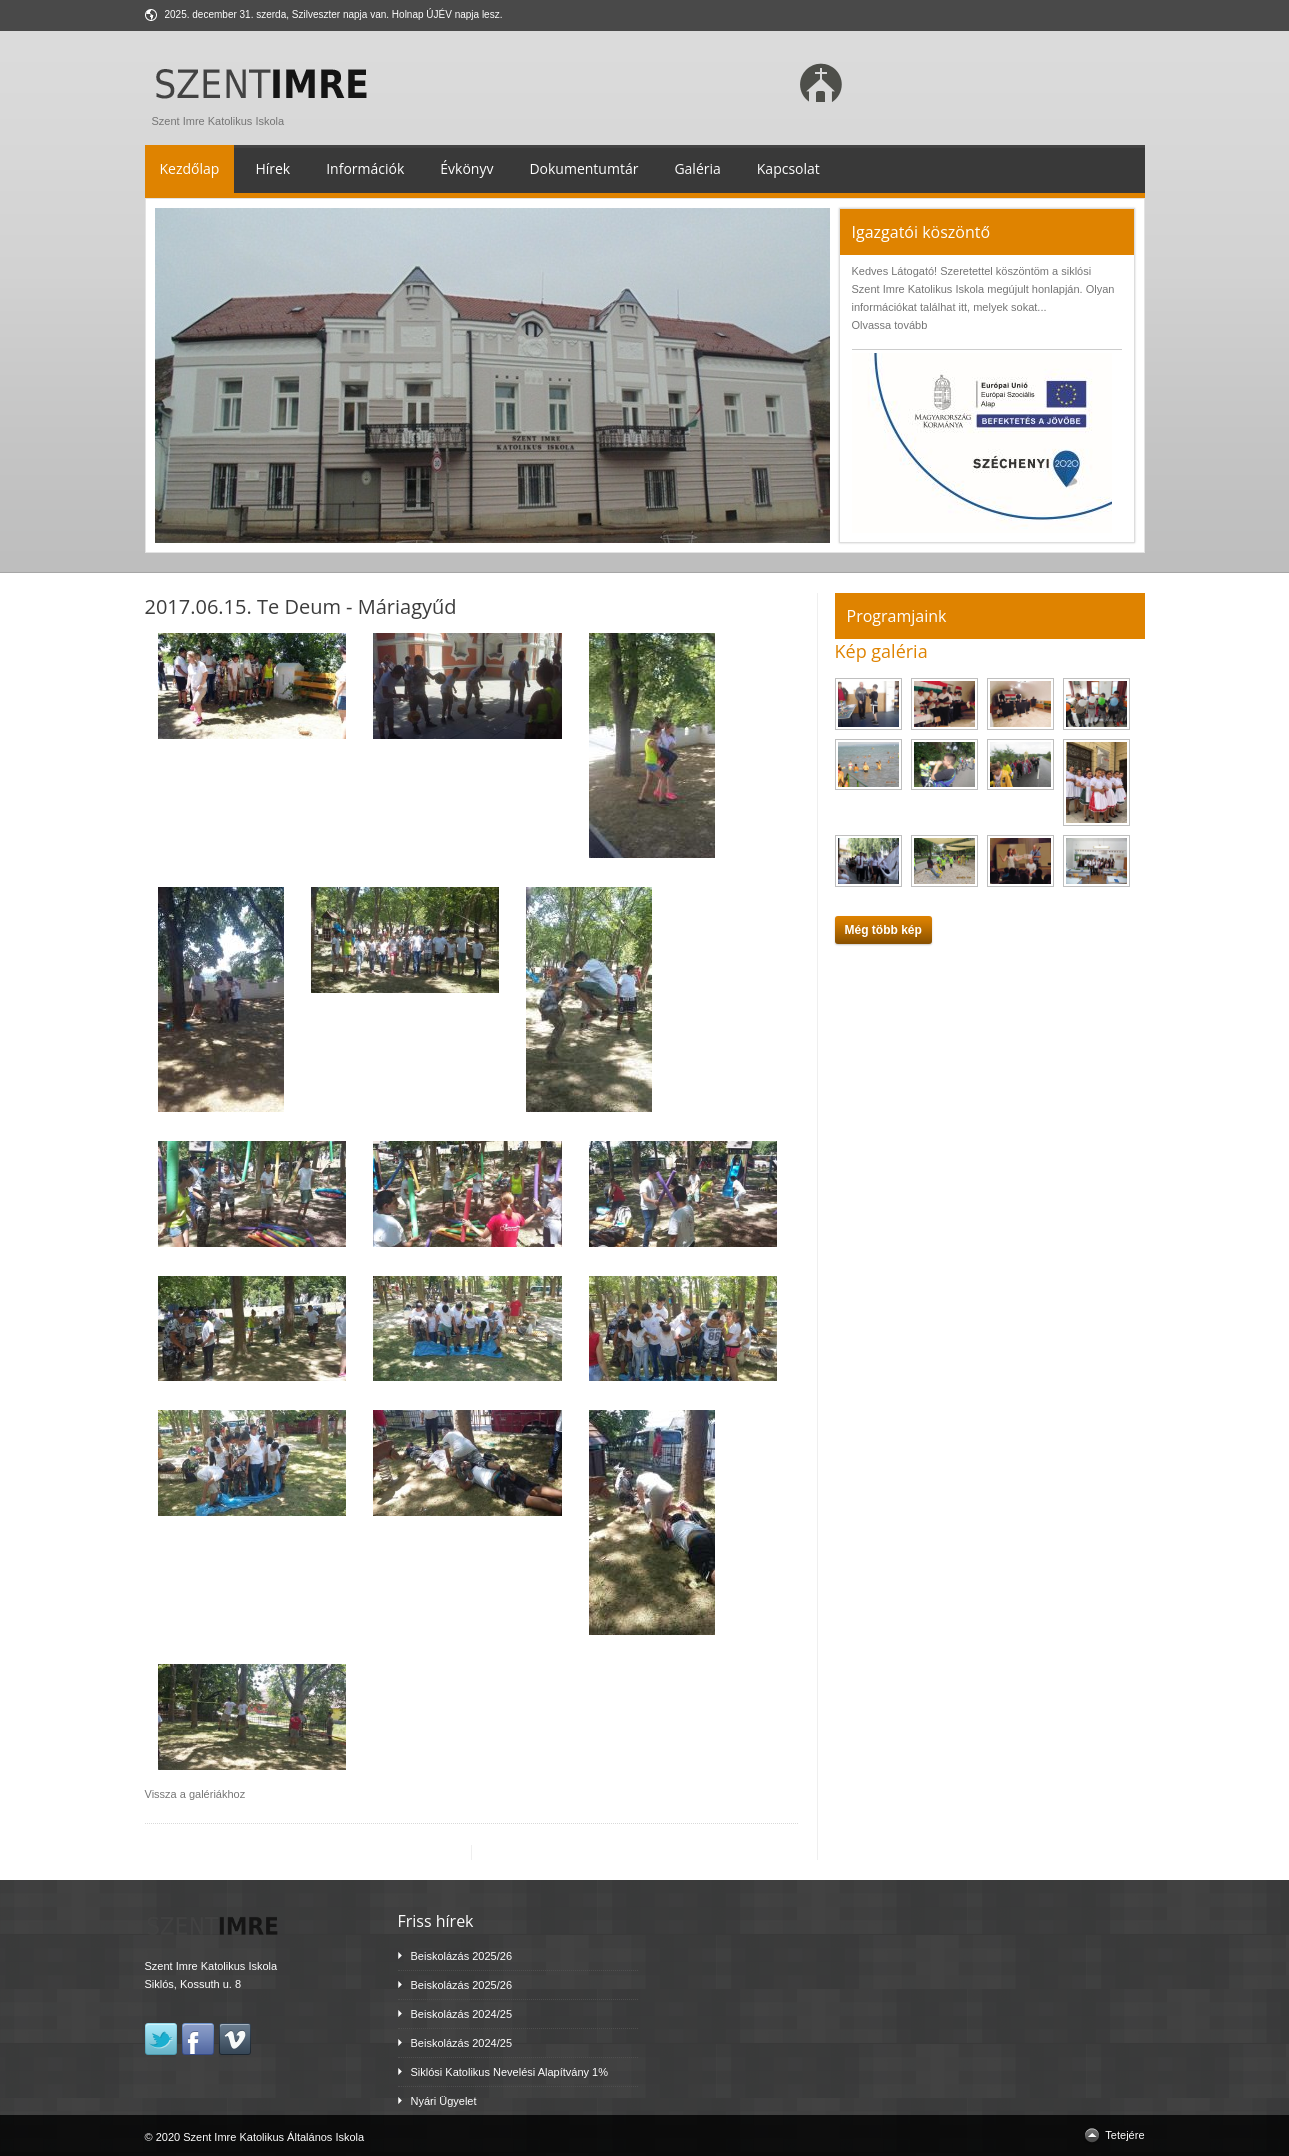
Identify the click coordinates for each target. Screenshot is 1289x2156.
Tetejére (1124, 2135)
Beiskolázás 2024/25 (462, 2014)
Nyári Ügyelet (444, 2101)
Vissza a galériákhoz (195, 1794)
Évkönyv (466, 168)
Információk (365, 168)
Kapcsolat (788, 168)
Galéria (697, 168)
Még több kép (883, 930)
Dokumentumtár (583, 168)
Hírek (272, 168)
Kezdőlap (190, 168)
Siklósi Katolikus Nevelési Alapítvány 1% (509, 2072)
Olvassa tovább (890, 325)
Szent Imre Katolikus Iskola (265, 116)
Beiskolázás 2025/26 (462, 1956)
